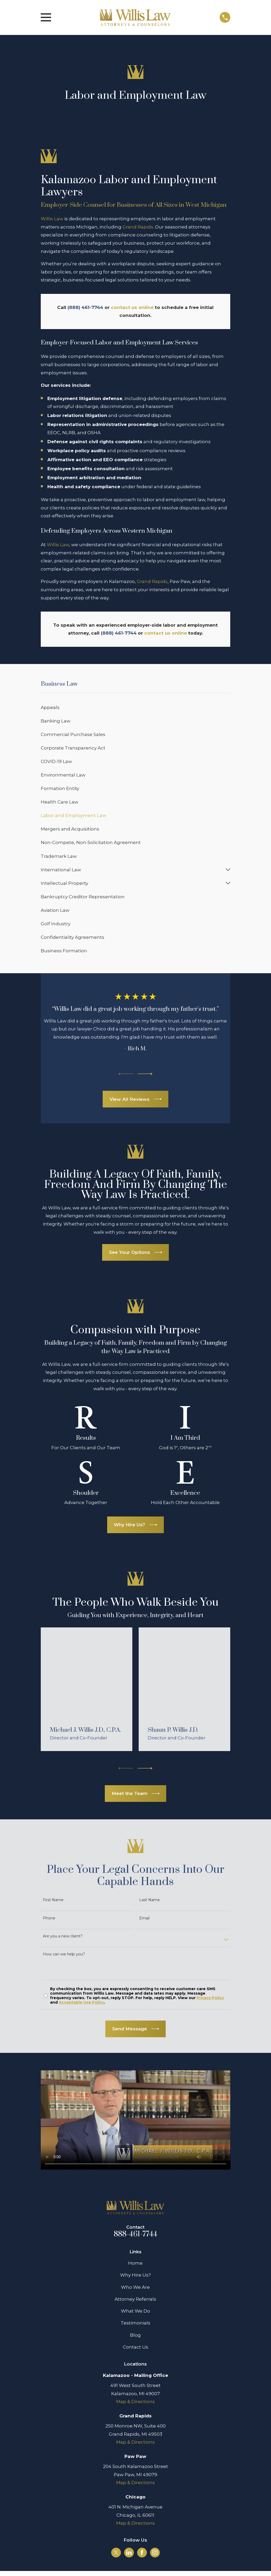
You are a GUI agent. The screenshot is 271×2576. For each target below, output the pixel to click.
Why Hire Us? (135, 2275)
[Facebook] (141, 2552)
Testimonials (135, 2323)
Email (144, 1918)
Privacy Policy (210, 1997)
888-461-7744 (135, 2234)
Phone (49, 1918)
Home (135, 2263)
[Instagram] (154, 2552)
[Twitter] (116, 2552)
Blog (135, 2335)
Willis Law (52, 218)
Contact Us (135, 2347)
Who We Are (135, 2287)
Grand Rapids (138, 227)
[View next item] (145, 1073)
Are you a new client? (63, 1936)
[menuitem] (136, 707)
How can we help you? (64, 1954)
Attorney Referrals (135, 2299)
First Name (53, 1900)
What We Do (135, 2311)
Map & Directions (135, 2401)
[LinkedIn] (129, 2552)
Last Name (149, 1900)
